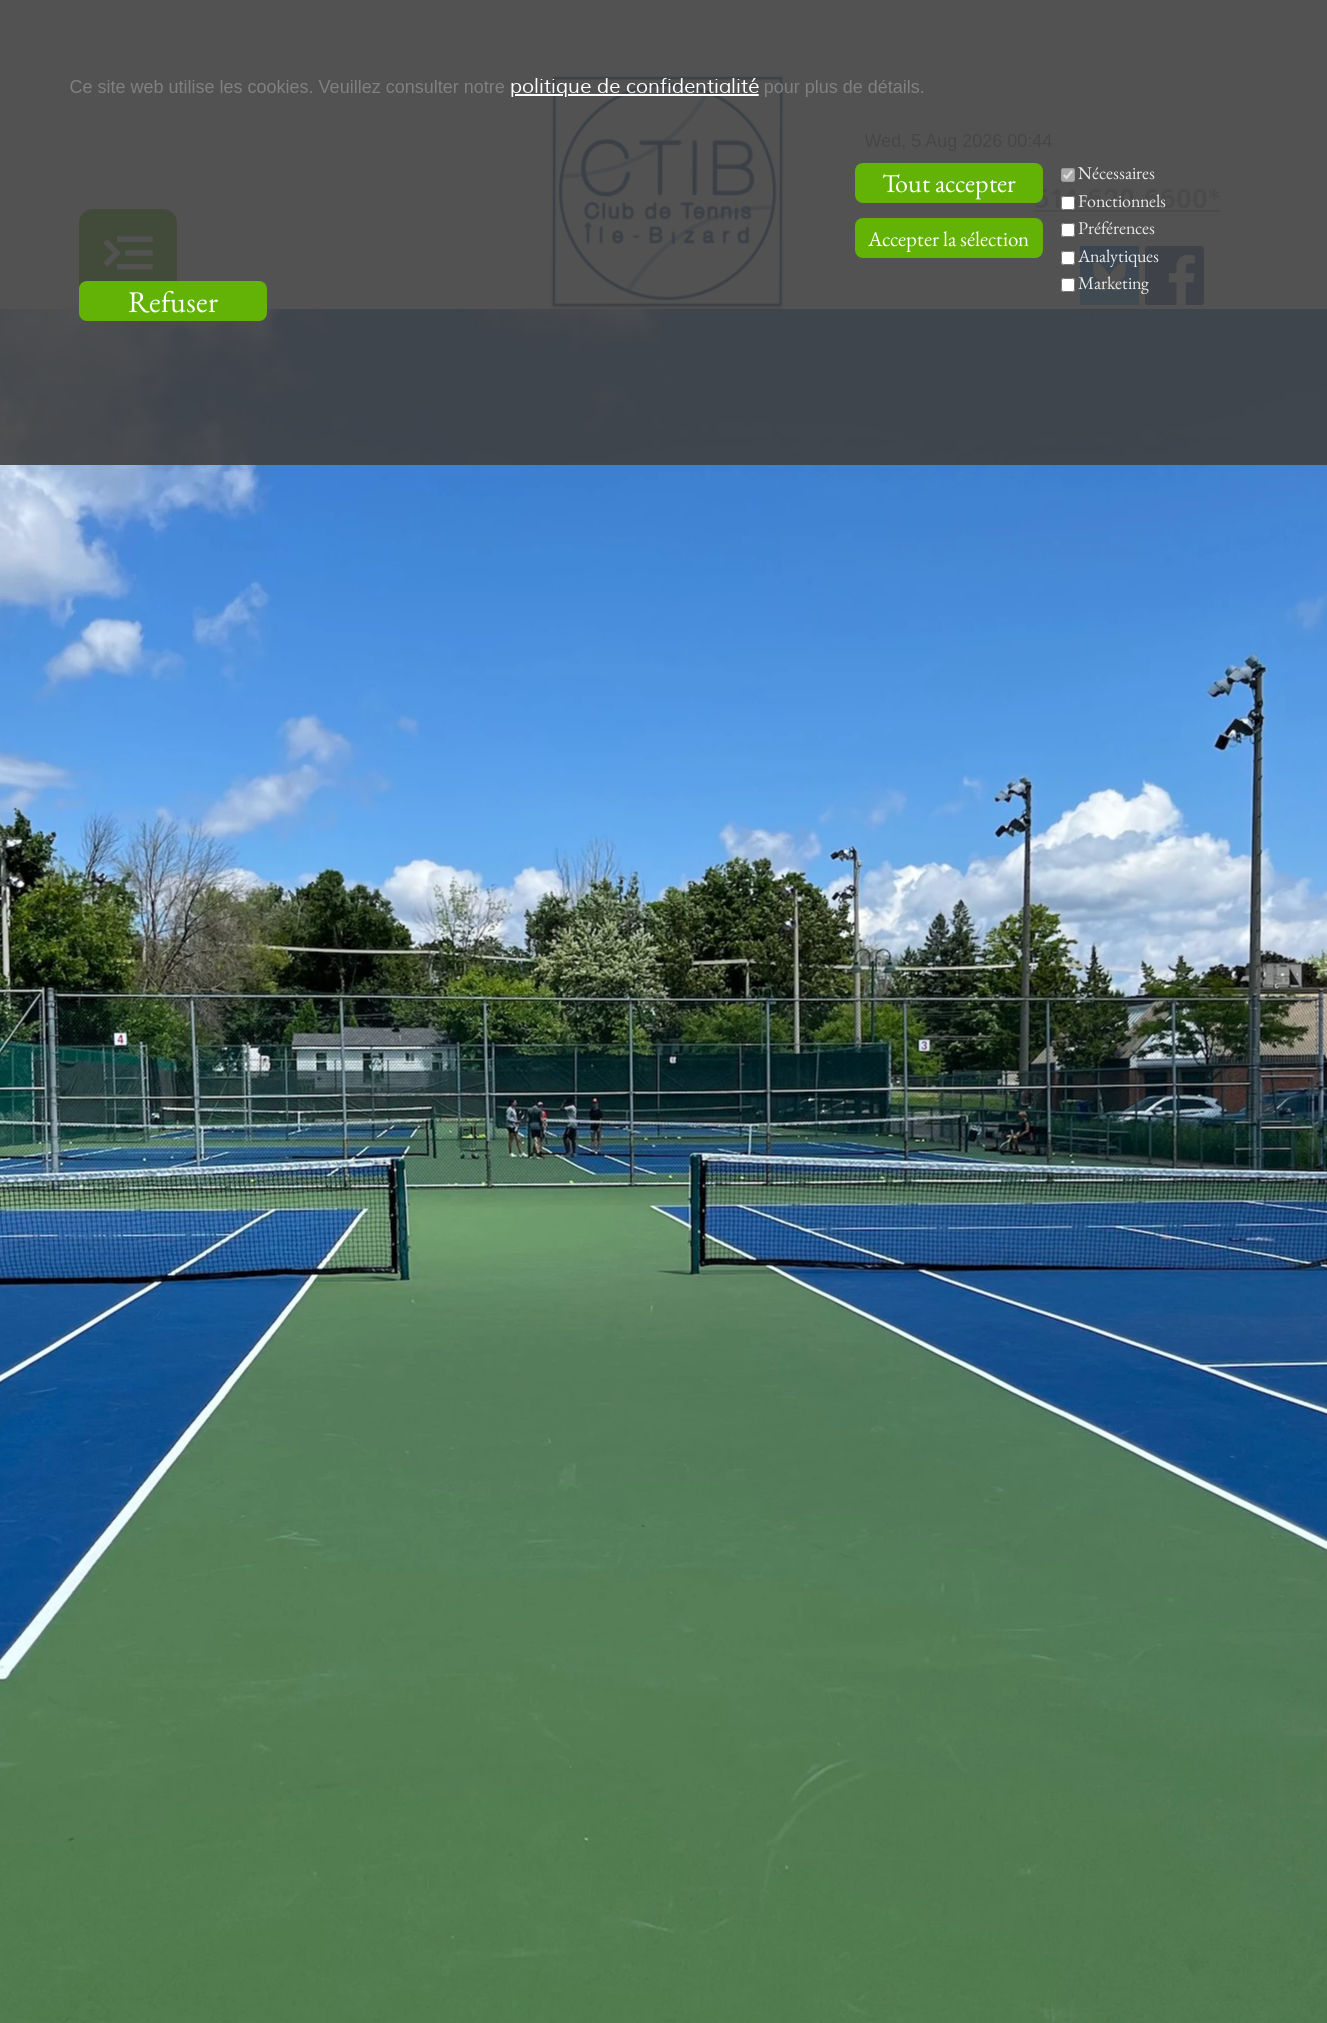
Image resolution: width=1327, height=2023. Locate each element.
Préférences (1116, 227)
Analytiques (1118, 255)
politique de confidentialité (634, 86)
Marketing (1113, 282)
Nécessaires (1116, 172)
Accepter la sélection (948, 238)
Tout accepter (949, 183)
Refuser (173, 301)
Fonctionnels (1122, 200)
